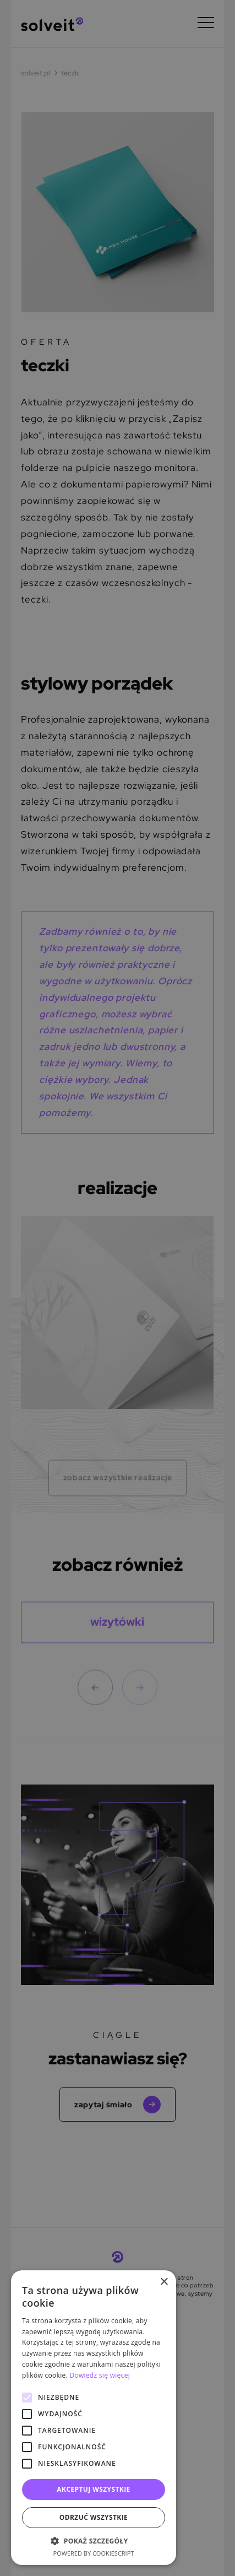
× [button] (164, 2282)
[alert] (117, 1288)
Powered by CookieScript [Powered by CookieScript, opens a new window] (93, 2553)
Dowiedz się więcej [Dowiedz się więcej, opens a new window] (99, 2375)
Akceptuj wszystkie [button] (93, 2489)
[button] (93, 2540)
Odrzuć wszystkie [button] (93, 2517)
